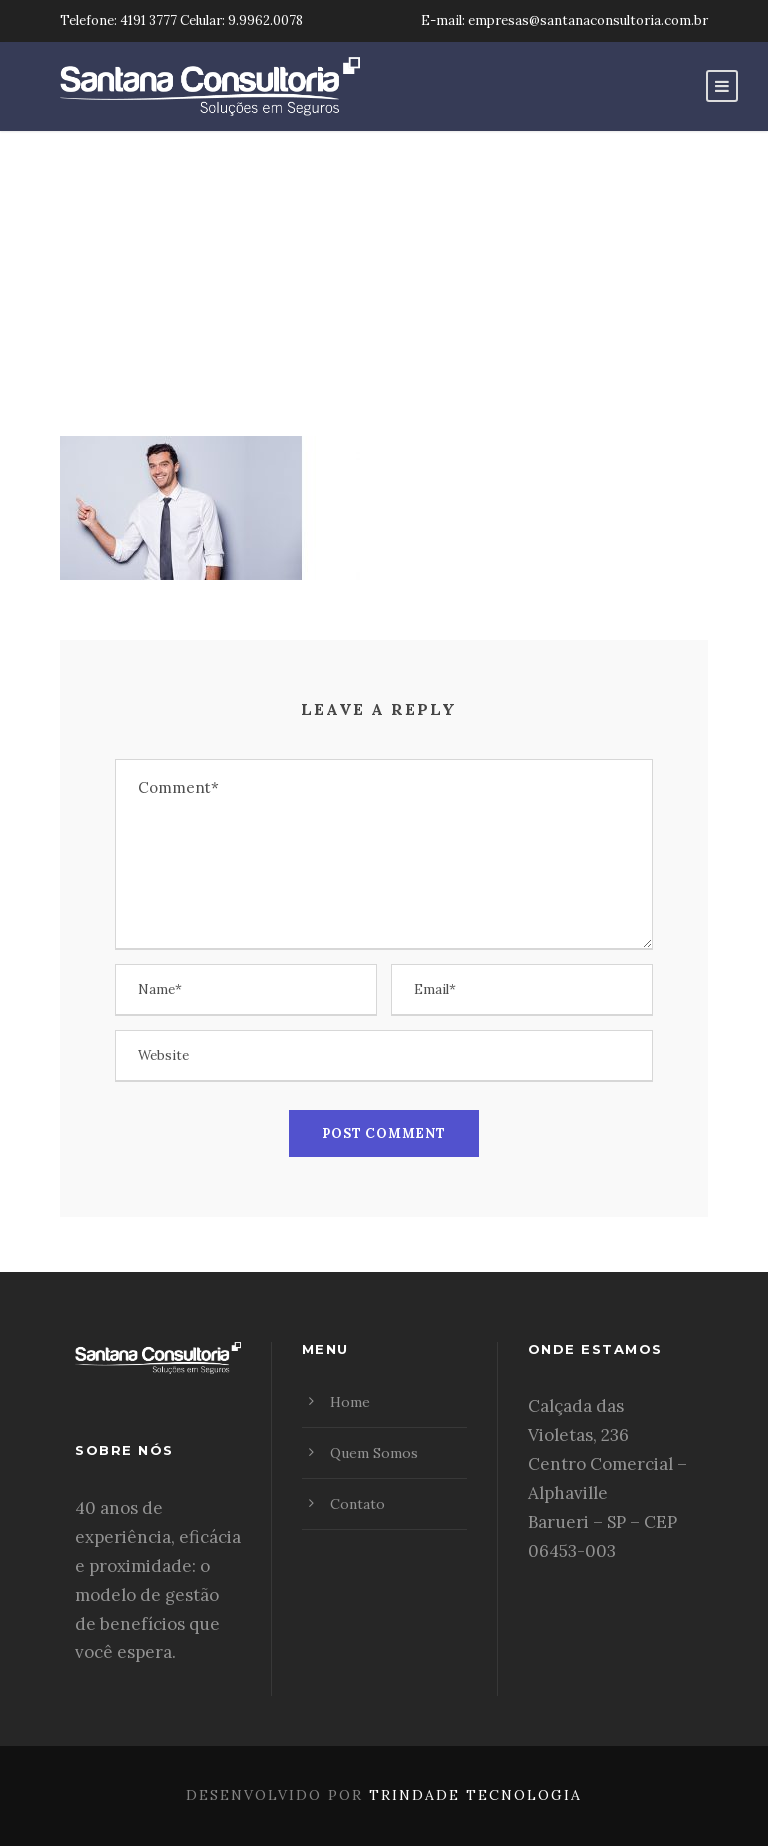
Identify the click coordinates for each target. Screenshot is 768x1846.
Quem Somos (374, 1453)
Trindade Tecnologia (475, 1795)
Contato (357, 1504)
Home (350, 1402)
